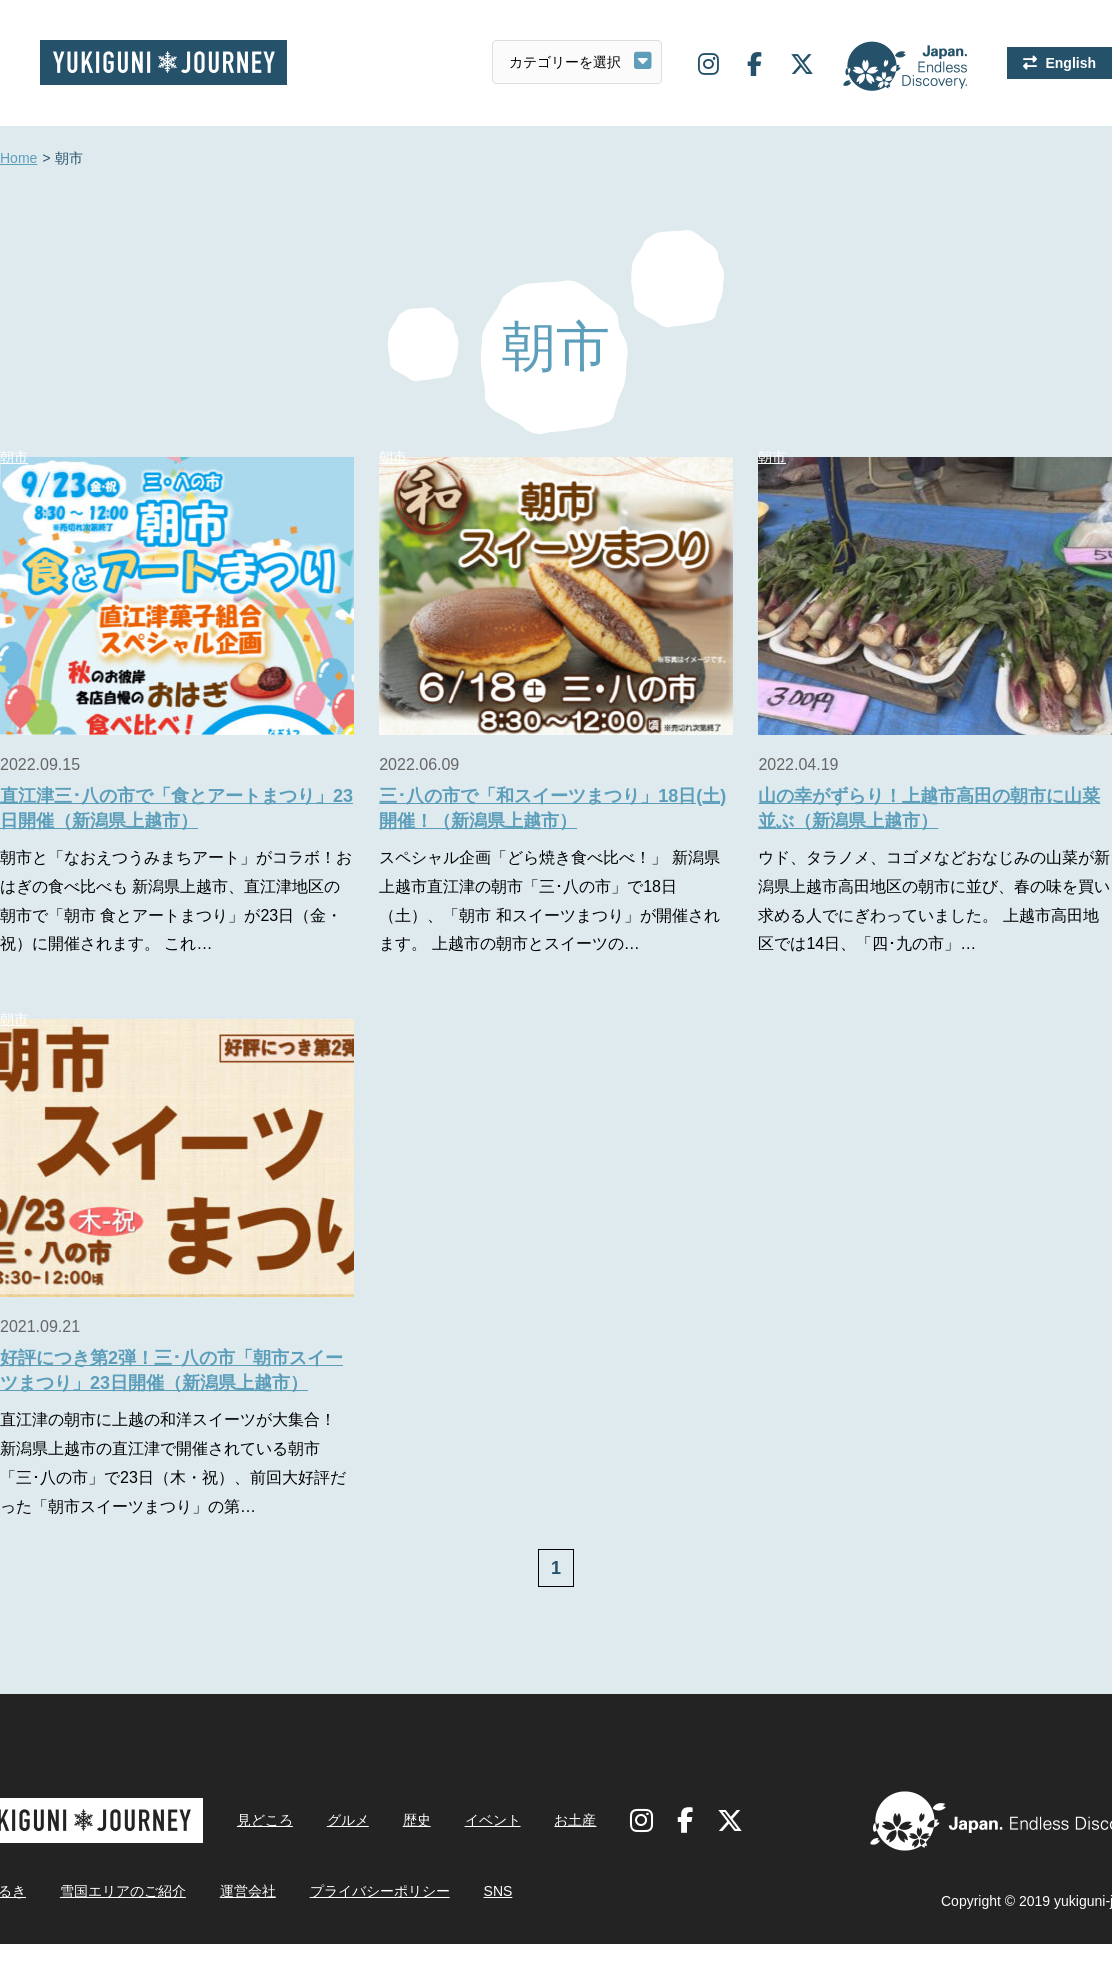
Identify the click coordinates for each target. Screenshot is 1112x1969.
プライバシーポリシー (380, 1891)
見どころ (265, 1820)
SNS (498, 1891)
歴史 (417, 1820)
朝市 (393, 457)
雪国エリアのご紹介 (123, 1891)
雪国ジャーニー (163, 62)
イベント (493, 1820)
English (1070, 63)
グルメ (348, 1820)
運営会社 (248, 1891)
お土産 (575, 1820)
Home (18, 159)
